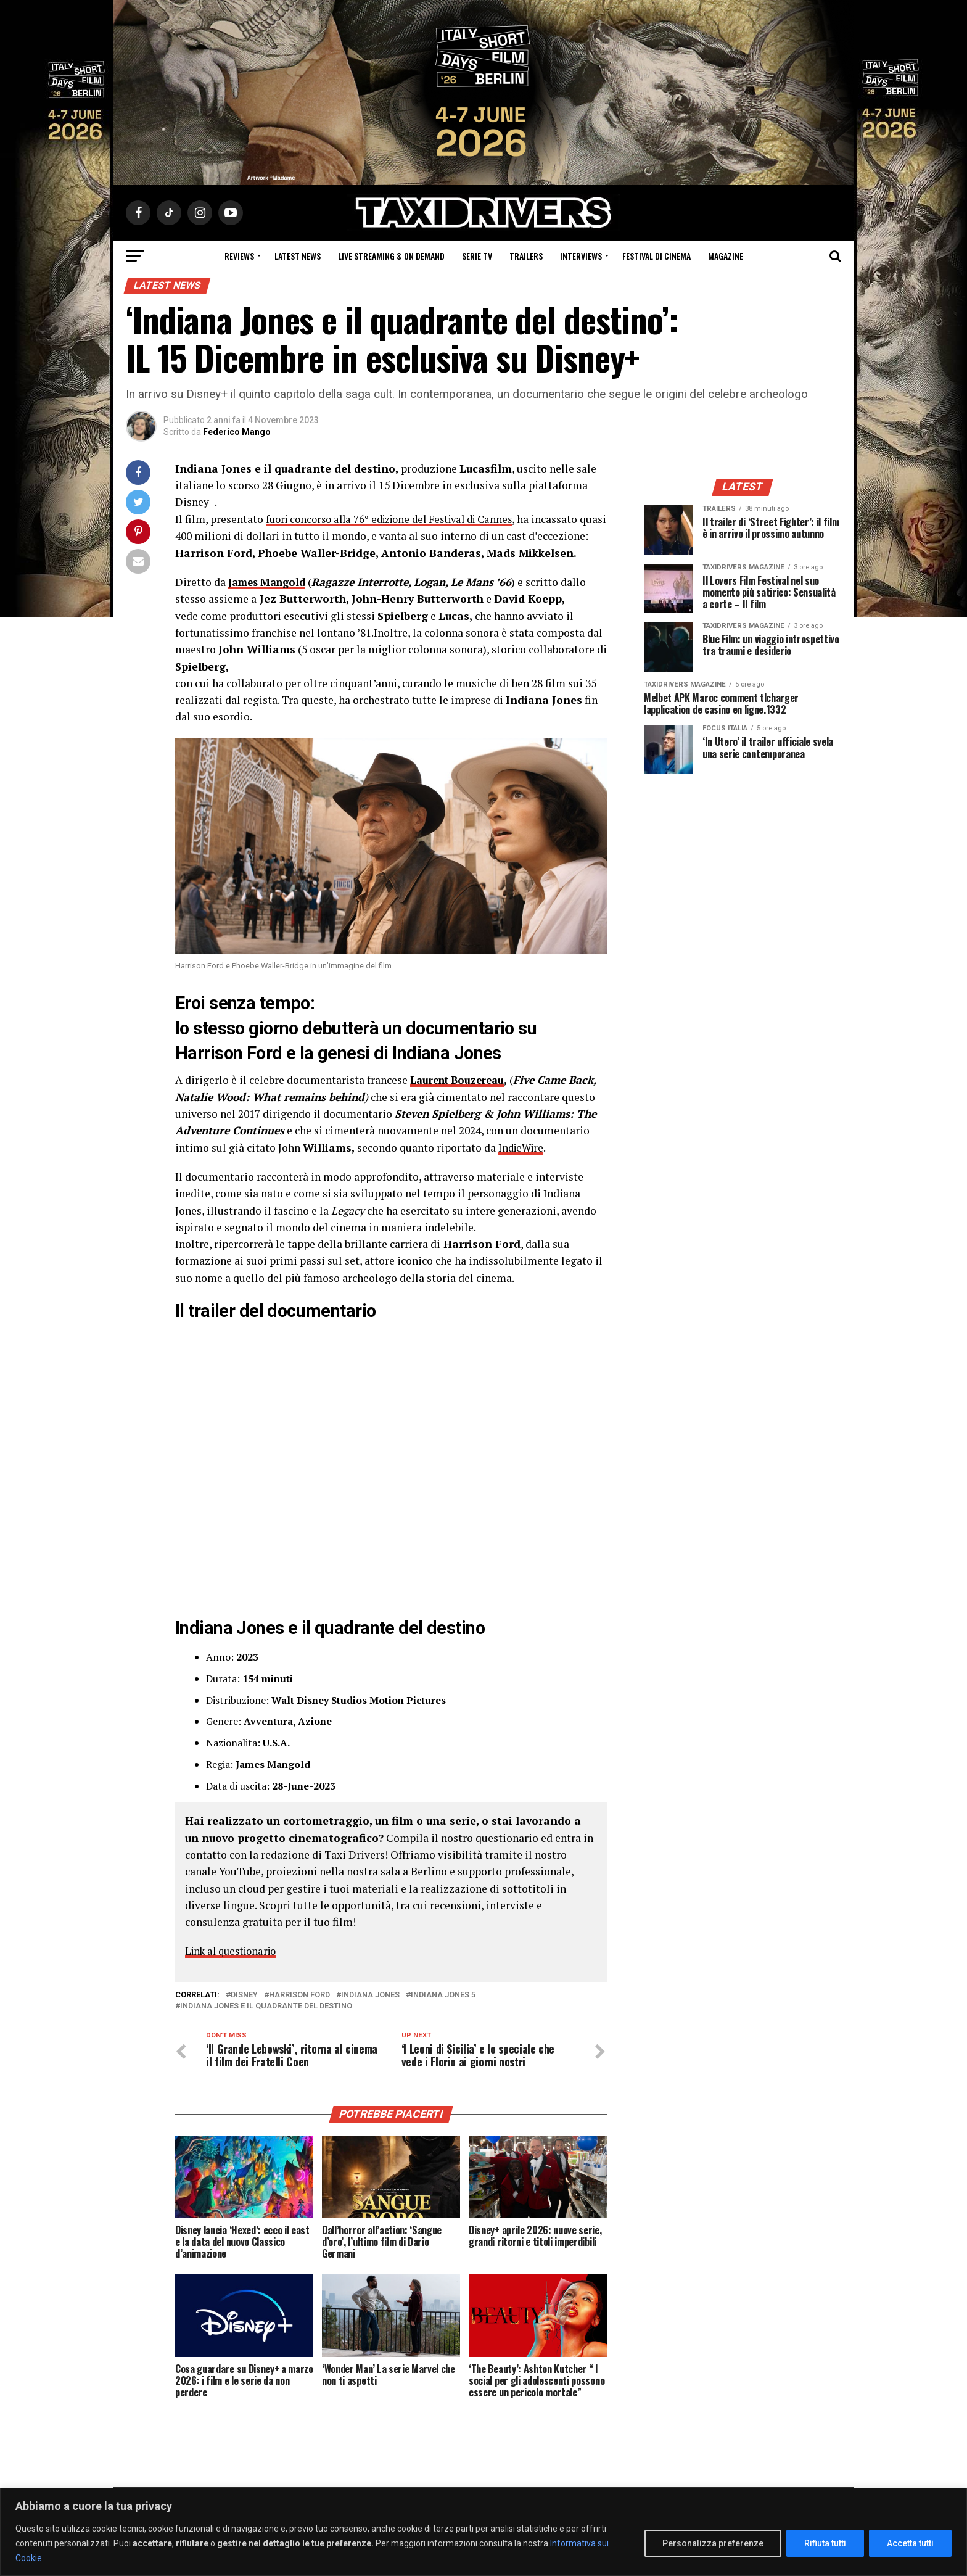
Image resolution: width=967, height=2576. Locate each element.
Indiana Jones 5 (443, 2011)
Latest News (297, 255)
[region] (483, 2532)
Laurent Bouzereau (461, 1096)
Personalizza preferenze (712, 2543)
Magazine (725, 255)
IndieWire (522, 1164)
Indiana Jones (370, 2011)
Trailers (526, 255)
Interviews (581, 255)
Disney (244, 2011)
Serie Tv (477, 255)
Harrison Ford (299, 2011)
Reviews (239, 255)
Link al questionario (234, 1967)
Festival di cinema (656, 255)
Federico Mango (237, 432)
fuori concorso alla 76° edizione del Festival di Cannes (398, 519)
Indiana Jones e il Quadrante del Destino (266, 2022)
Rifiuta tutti (825, 2543)
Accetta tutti (910, 2543)
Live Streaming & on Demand (391, 255)
